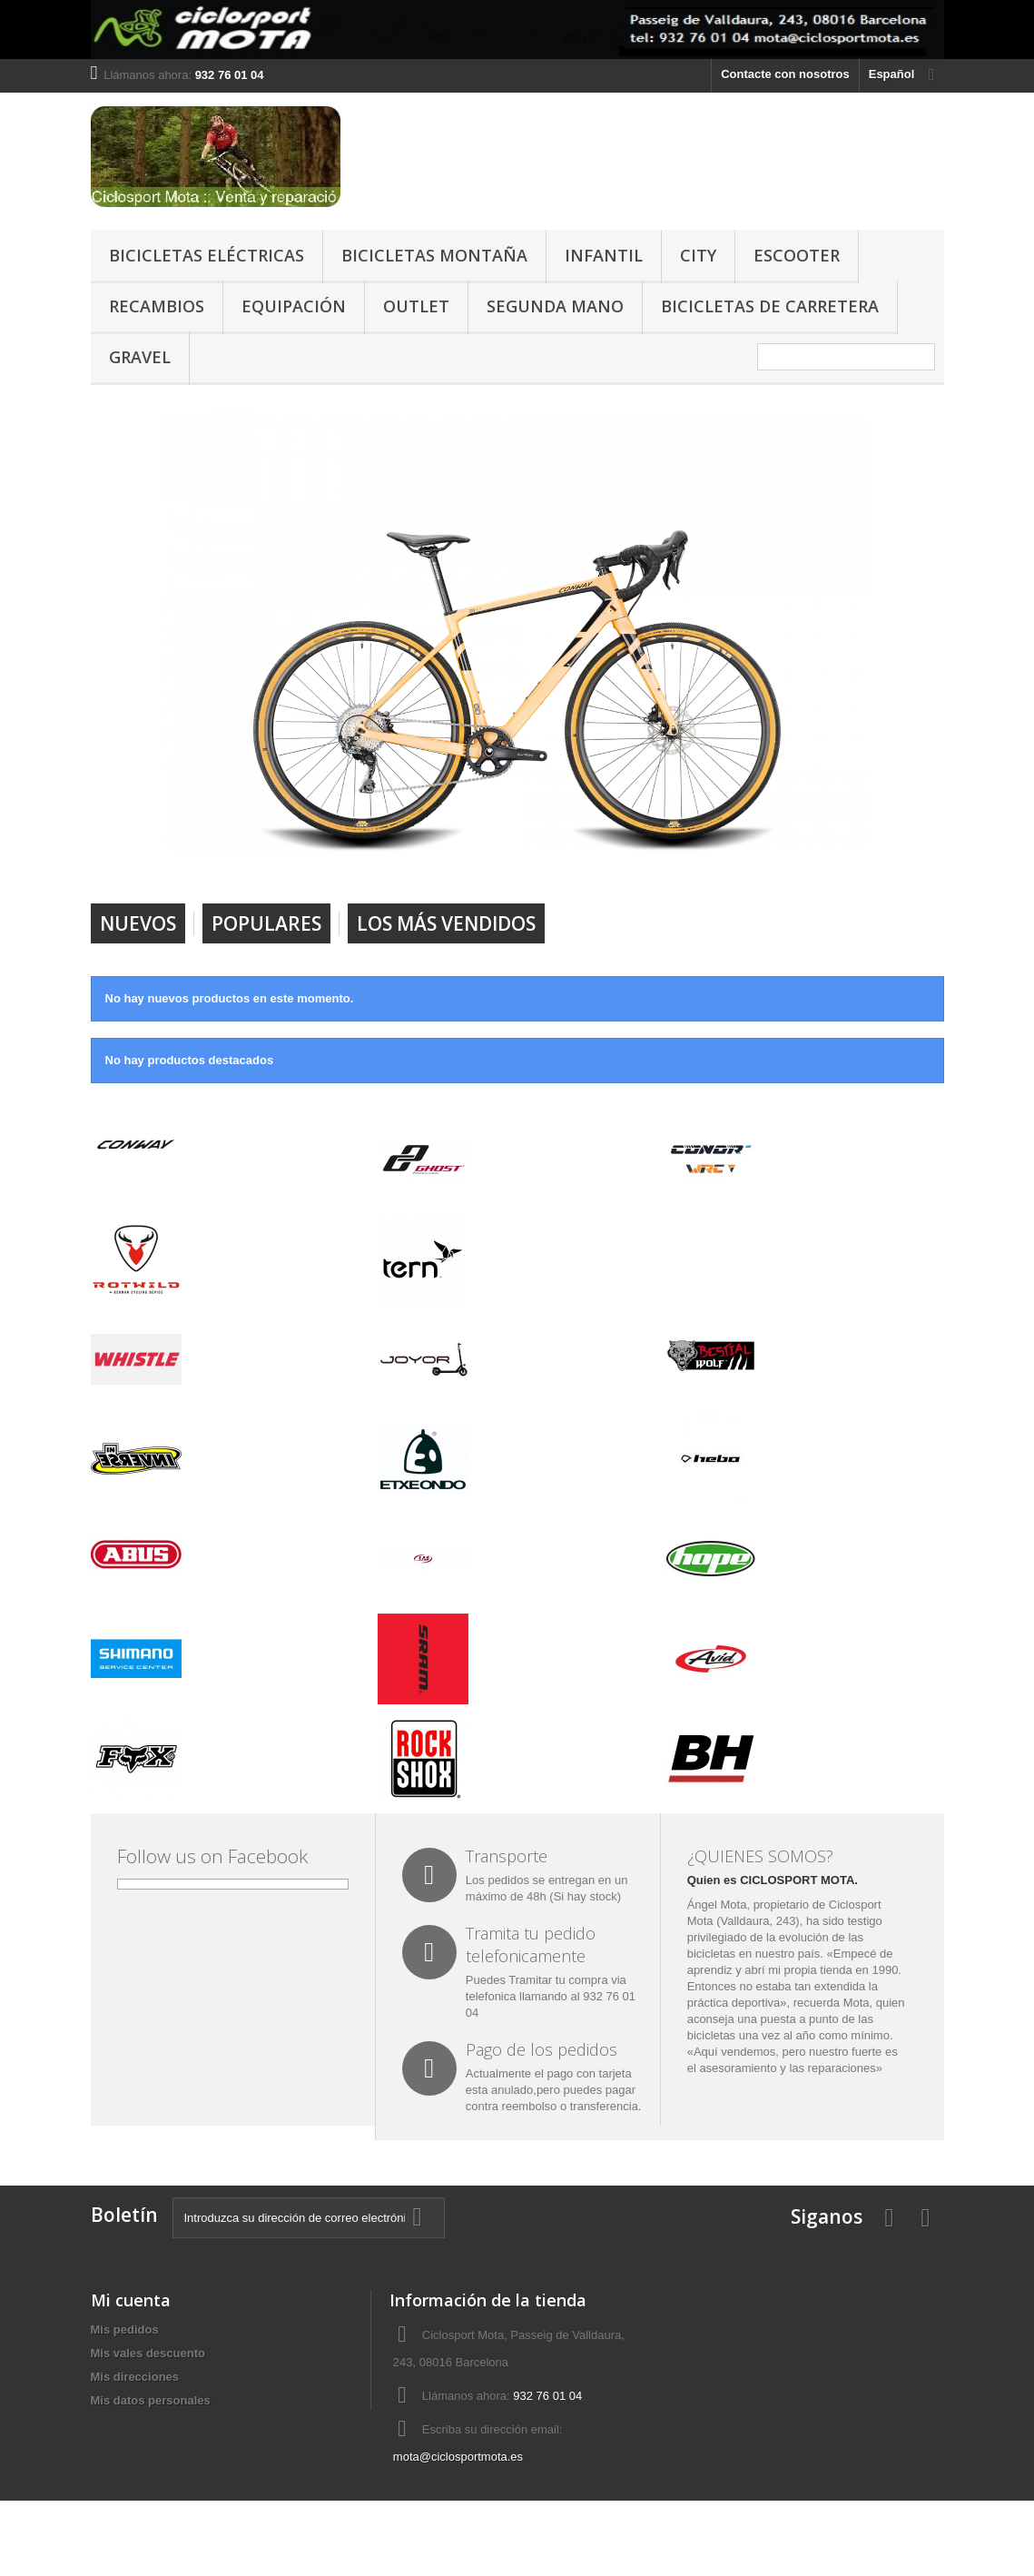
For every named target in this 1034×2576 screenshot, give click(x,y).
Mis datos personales (151, 2400)
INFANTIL (604, 255)
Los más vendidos (446, 923)
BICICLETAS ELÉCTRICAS (206, 255)
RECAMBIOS (156, 306)
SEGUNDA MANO (555, 306)
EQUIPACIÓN (293, 306)
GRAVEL (140, 357)
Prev (792, 857)
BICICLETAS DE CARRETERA (770, 306)
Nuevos (138, 923)
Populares (266, 923)
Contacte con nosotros (785, 74)
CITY (698, 255)
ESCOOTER (796, 255)
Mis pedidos (125, 2329)
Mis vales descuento (148, 2353)
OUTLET (416, 306)
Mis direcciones (135, 2377)
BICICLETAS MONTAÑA (434, 255)
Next (838, 857)
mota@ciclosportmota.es (458, 2456)
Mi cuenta (131, 2300)
